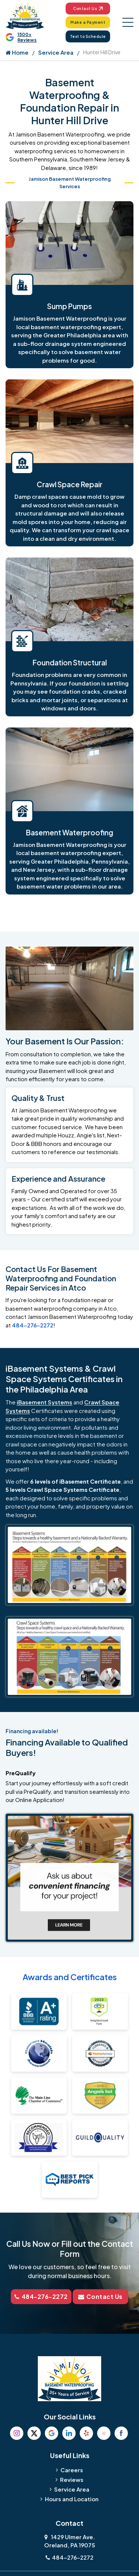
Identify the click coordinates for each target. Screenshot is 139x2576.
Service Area (55, 52)
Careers (71, 2469)
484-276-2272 (32, 1325)
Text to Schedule (88, 36)
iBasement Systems (44, 1402)
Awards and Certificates (70, 1977)
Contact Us (88, 8)
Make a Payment (88, 22)
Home (17, 52)
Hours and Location (72, 2498)
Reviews (71, 2479)
